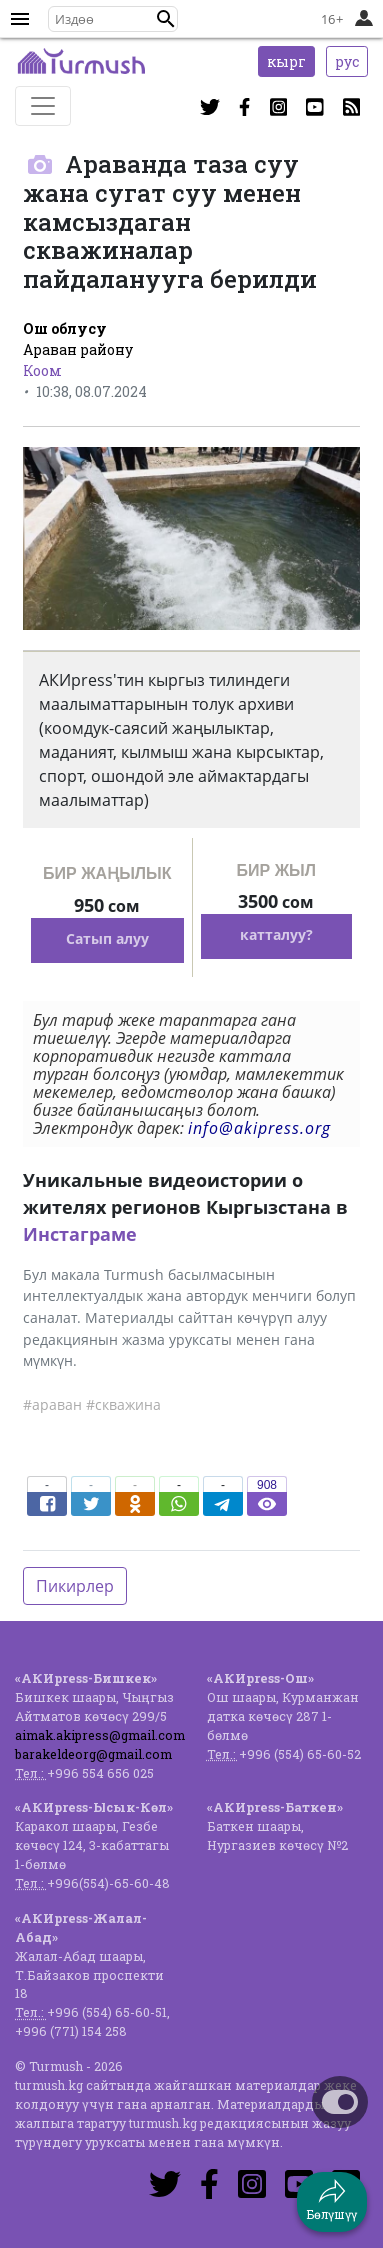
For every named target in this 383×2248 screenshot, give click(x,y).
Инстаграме (80, 1234)
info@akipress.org (259, 1128)
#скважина (123, 1404)
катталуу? (276, 934)
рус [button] (347, 61)
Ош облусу (65, 328)
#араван (52, 1404)
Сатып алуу (107, 938)
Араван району (78, 349)
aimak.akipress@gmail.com (100, 1735)
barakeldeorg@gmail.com (93, 1754)
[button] (166, 19)
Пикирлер (75, 1586)
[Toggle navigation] (43, 106)
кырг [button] (286, 61)
